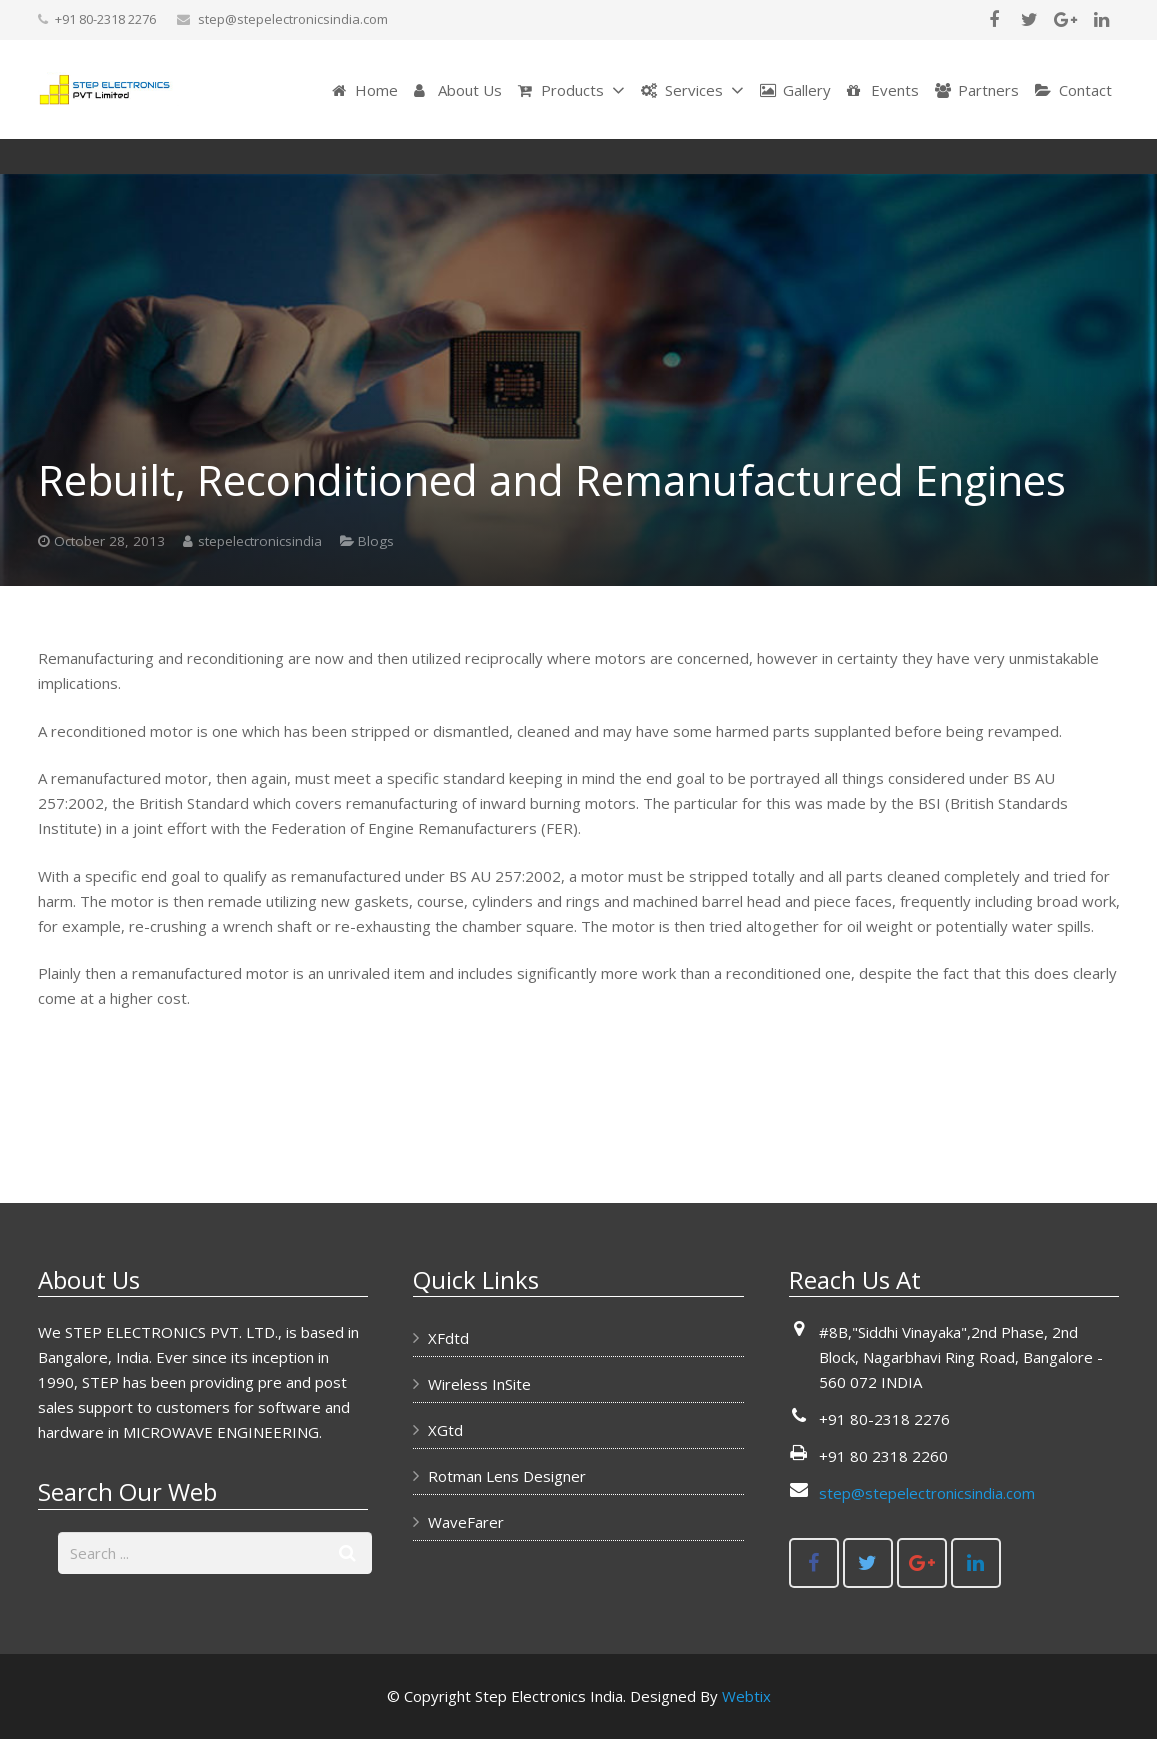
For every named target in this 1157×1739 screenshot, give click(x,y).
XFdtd (448, 1338)
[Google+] (1066, 20)
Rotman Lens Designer (507, 1476)
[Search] (347, 1553)
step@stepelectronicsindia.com (293, 19)
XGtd (445, 1430)
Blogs (744, 192)
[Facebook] (994, 20)
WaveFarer (466, 1522)
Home (678, 192)
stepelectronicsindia (260, 612)
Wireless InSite (479, 1384)
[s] (215, 1553)
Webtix (746, 1696)
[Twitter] (1030, 20)
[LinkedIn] (1102, 20)
